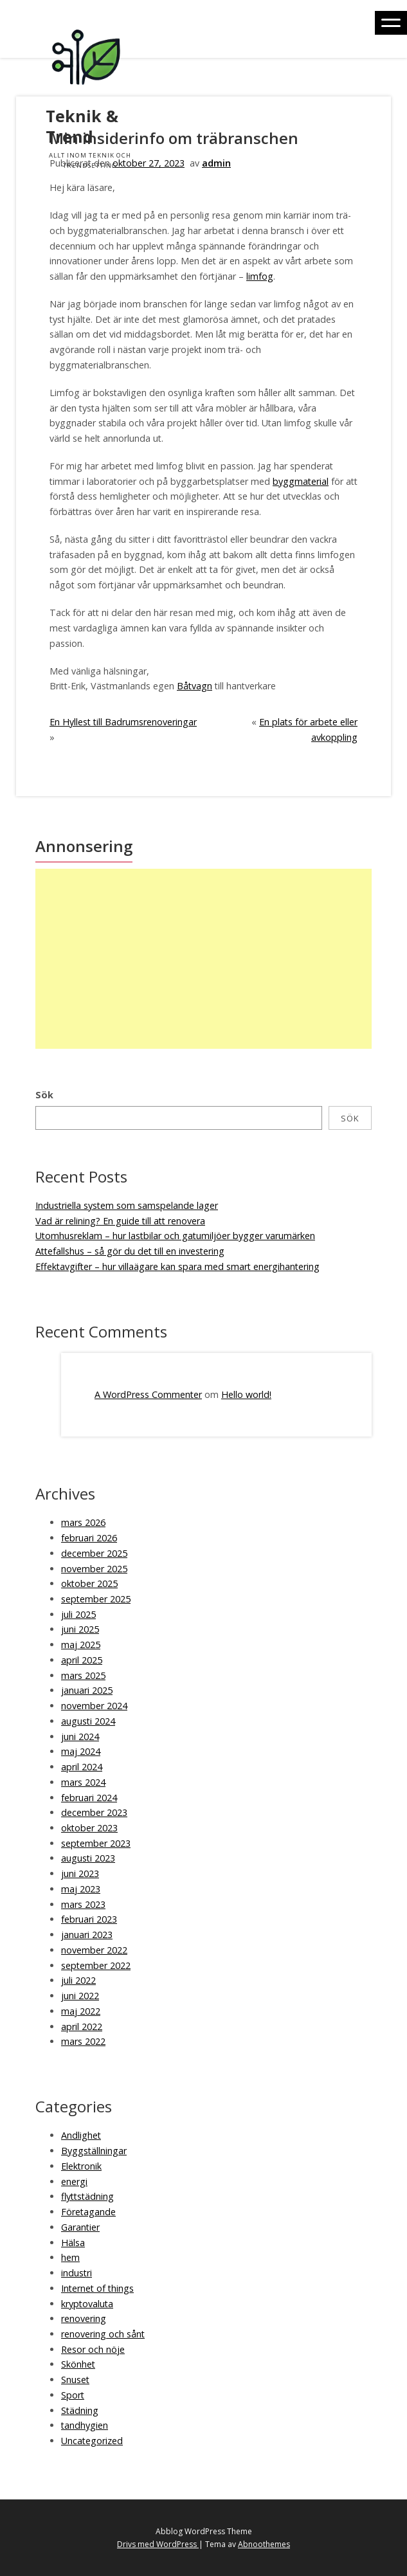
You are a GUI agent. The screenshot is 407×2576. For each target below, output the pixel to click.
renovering (83, 2318)
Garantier (80, 2227)
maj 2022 (80, 2011)
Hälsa (73, 2242)
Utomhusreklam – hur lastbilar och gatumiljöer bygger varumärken (175, 1235)
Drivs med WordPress (158, 2544)
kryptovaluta (87, 2304)
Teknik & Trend (82, 126)
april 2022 (81, 2026)
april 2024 (81, 1767)
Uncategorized (92, 2441)
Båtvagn (194, 686)
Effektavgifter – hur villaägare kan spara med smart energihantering (177, 1266)
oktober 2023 (89, 1828)
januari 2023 (87, 1934)
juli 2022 (78, 1980)
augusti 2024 (88, 1721)
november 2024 (94, 1706)
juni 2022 (80, 1996)
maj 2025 (80, 1644)
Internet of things (97, 2288)
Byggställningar (94, 2151)
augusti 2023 (88, 1858)
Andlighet (81, 2135)
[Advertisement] (202, 959)
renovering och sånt (103, 2334)
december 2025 (94, 1553)
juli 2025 (78, 1614)
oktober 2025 (89, 1583)
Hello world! (246, 1394)
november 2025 (94, 1569)
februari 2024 (89, 1797)
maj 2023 (80, 1889)
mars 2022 (83, 2041)
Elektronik (81, 2166)
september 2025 (96, 1599)
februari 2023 (89, 1919)
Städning (79, 2410)
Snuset (75, 2379)
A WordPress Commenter (148, 1394)
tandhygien (84, 2425)
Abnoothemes (264, 2544)
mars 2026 (83, 1522)
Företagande (88, 2212)
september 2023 (96, 1843)
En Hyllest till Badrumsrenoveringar (123, 722)
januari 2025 (87, 1690)
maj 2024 (80, 1751)
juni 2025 (80, 1629)
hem (70, 2257)
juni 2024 (80, 1736)
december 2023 (94, 1812)
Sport (72, 2395)
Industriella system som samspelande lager (126, 1205)
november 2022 (94, 1950)
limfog (259, 276)
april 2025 (81, 1660)
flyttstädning (87, 2196)
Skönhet (78, 2364)
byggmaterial (301, 481)
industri (76, 2273)
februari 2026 (89, 1538)
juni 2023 (80, 1873)
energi (74, 2181)
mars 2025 (83, 1675)
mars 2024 (83, 1782)
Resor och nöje (93, 2349)
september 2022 (96, 1965)
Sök (44, 1095)
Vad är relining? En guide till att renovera (120, 1221)
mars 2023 (83, 1904)
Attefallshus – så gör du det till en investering (129, 1251)
